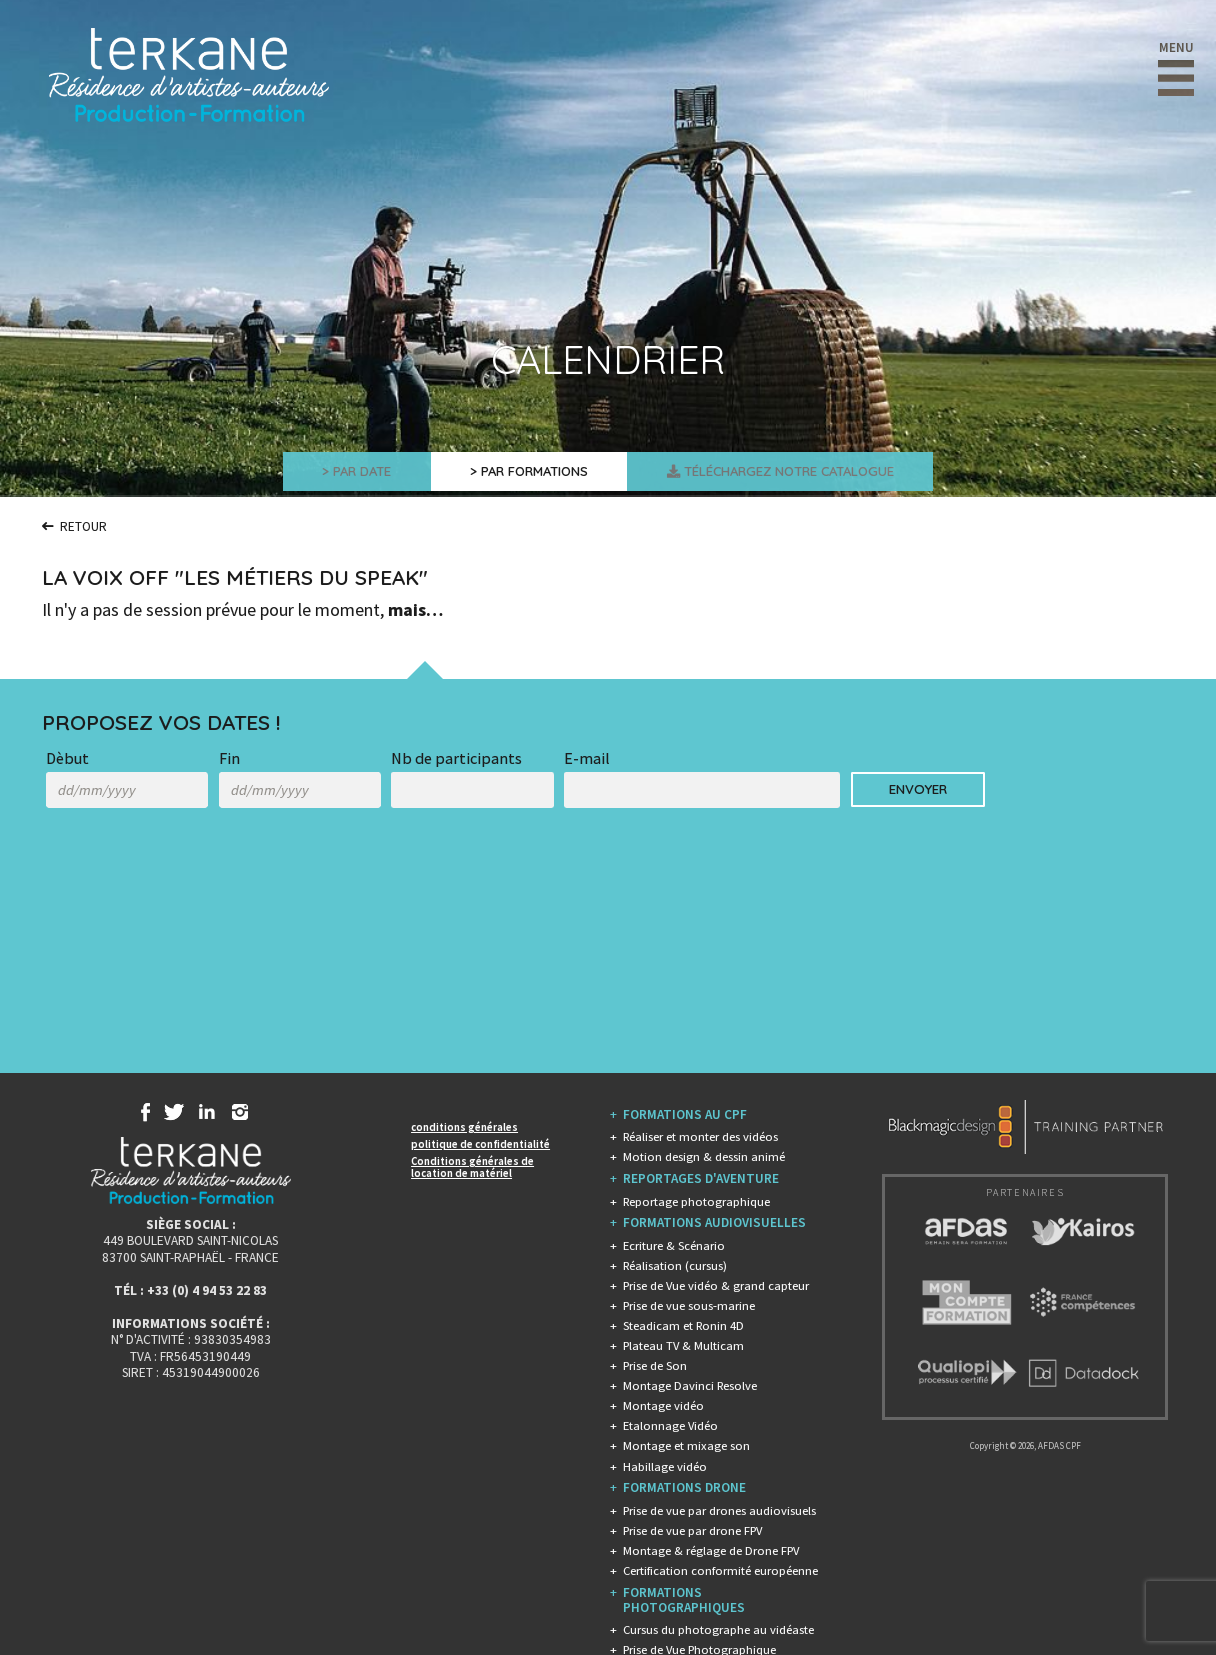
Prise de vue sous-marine (689, 1305)
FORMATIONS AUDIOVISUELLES (714, 1222)
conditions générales (464, 1127)
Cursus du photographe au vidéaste (718, 1629)
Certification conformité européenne (720, 1570)
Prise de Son (655, 1365)
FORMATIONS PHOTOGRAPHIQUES (684, 1600)
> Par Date (315, 474)
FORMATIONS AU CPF (685, 1114)
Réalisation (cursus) (675, 1265)
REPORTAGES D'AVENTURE (701, 1178)
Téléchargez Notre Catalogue (809, 474)
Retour (80, 525)
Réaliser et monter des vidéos (700, 1136)
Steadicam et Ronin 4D (683, 1325)
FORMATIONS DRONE (684, 1487)
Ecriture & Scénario (674, 1245)
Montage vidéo (663, 1405)
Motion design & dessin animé (704, 1156)
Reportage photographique (696, 1201)
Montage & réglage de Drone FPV (711, 1550)
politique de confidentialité (480, 1144)
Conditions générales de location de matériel (472, 1167)
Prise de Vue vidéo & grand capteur (716, 1285)
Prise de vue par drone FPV (692, 1530)
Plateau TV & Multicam (683, 1345)
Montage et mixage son (686, 1445)
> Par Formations (516, 474)
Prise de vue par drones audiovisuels (719, 1510)
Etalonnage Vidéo (670, 1425)
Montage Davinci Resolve (690, 1385)
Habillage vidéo (665, 1466)
